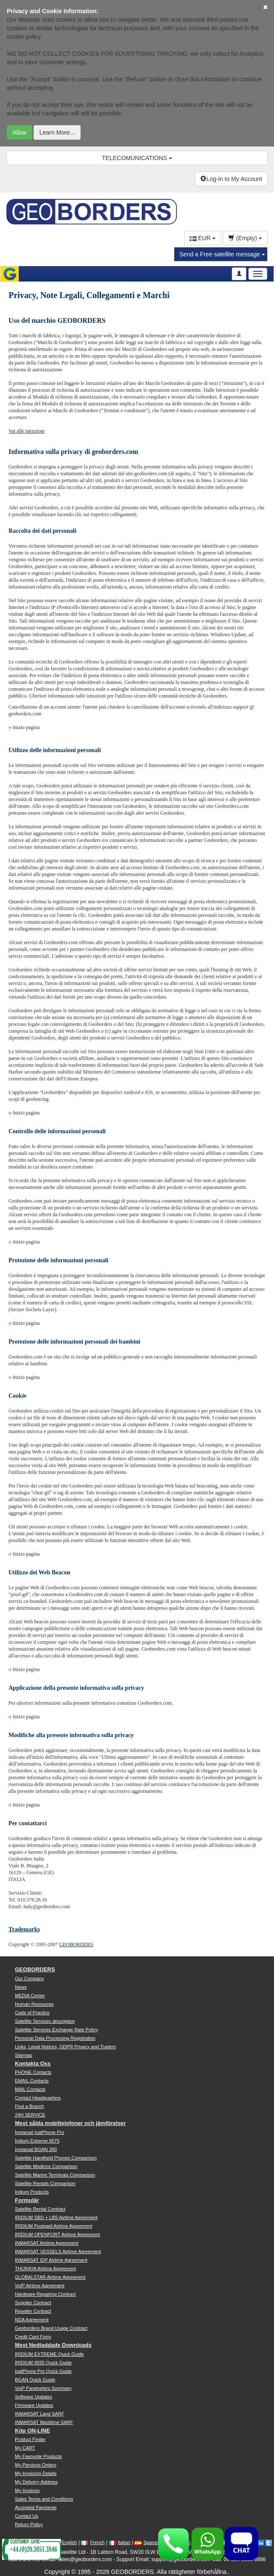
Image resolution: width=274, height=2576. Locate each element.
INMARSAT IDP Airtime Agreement (51, 2260)
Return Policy (29, 2524)
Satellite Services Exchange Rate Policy (56, 2029)
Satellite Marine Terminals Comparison (55, 2174)
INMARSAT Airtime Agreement (46, 2243)
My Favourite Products (38, 2456)
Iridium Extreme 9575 (37, 2140)
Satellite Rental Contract (40, 2208)
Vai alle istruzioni (27, 431)
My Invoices (27, 2490)
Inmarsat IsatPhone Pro (39, 2132)
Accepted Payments (36, 2507)
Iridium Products (32, 2191)
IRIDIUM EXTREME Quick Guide (49, 2354)
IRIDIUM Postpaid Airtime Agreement (53, 2226)
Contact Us (26, 2516)
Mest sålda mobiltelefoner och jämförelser (70, 2123)
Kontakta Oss (33, 2063)
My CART (25, 2447)
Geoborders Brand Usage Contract (51, 2328)
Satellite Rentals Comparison (45, 2183)
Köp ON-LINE (32, 2430)
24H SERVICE (30, 2114)
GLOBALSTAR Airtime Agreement (50, 2277)
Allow (19, 132)
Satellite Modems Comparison (46, 2166)
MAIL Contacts (30, 2089)
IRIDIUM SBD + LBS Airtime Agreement (56, 2217)
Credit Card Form (33, 2336)
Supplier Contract (33, 2302)
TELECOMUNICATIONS (137, 158)
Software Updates (33, 2396)
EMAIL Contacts (32, 2080)
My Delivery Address (36, 2481)
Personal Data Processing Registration (55, 2038)
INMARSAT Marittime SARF (44, 2422)
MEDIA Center (30, 1995)
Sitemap (23, 2055)
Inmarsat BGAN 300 (36, 2149)
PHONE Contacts (33, 2072)
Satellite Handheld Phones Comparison (56, 2157)
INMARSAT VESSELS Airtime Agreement (58, 2251)
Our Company (29, 1978)
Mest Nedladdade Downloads (53, 2345)
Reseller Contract (33, 2311)
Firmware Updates (34, 2405)
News (21, 1987)
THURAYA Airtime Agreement (45, 2268)
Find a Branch (29, 2106)
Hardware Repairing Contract (45, 2294)
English (65, 2542)
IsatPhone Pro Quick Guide (43, 2371)
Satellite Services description (45, 2021)
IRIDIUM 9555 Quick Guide (43, 2362)
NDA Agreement (32, 2319)
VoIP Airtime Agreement (39, 2285)
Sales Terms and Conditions (44, 2498)
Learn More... (57, 132)
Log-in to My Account (231, 178)
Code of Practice (32, 2012)
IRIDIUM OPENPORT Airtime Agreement (57, 2234)
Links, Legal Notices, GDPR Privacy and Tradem (65, 2046)
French (92, 2542)
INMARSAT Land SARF (39, 2413)
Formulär (27, 2200)
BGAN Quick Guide (35, 2379)
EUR (203, 238)
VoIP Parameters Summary (43, 2388)
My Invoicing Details (36, 2473)
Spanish (148, 2542)
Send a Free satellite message (222, 254)
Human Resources (34, 2004)
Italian (119, 2542)
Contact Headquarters (38, 2097)
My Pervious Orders (35, 2464)
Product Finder (30, 2439)
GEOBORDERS (76, 1944)
